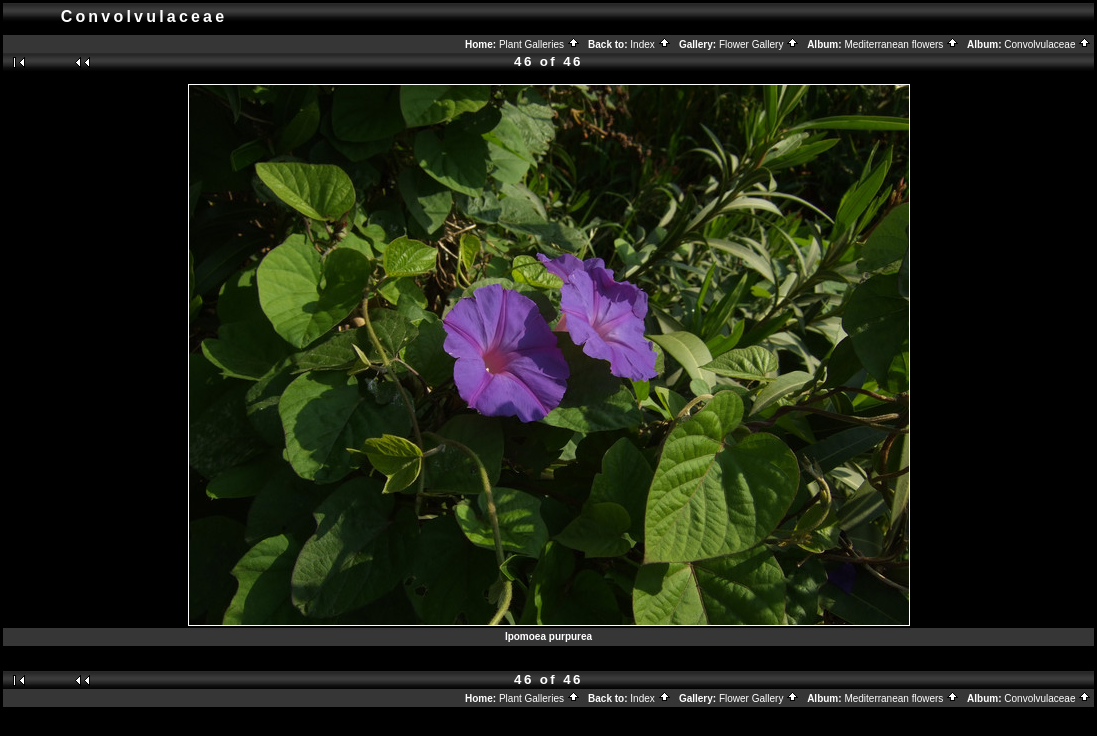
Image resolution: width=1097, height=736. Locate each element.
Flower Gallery (759, 44)
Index (650, 44)
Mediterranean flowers (901, 44)
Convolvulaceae (1047, 44)
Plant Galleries (539, 44)
